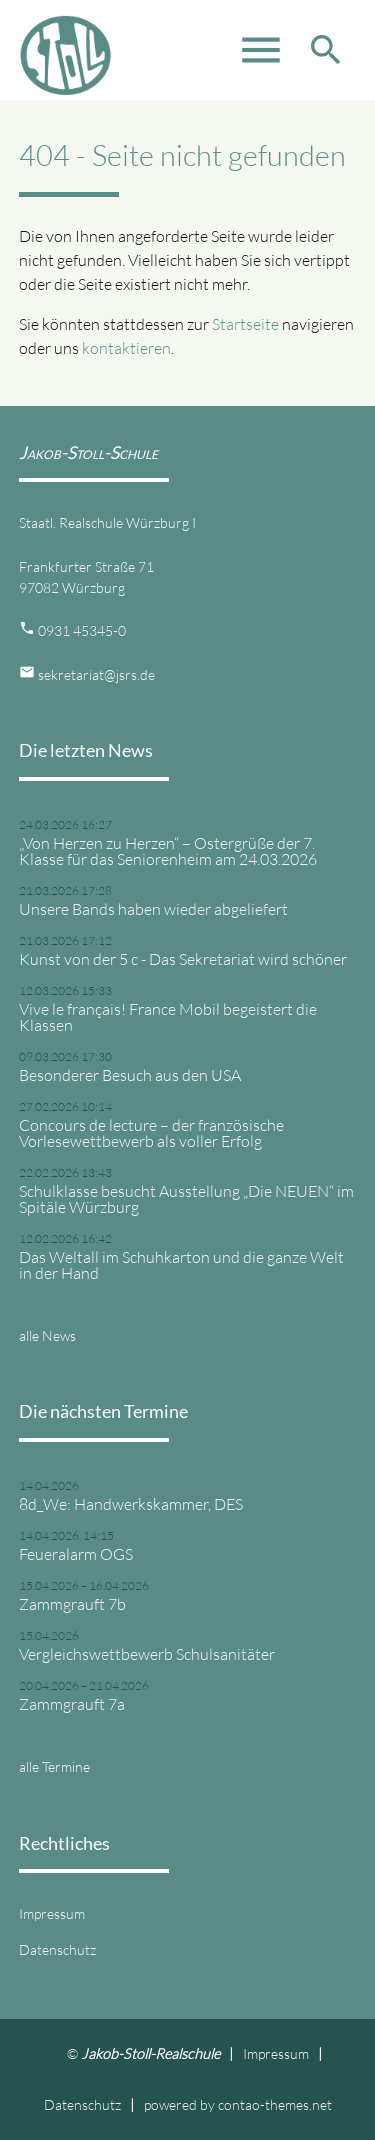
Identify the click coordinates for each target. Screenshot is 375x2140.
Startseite (245, 324)
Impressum (52, 1913)
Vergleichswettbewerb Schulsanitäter (147, 1654)
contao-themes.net (275, 2104)
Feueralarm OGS (76, 1554)
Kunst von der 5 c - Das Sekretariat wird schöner (183, 959)
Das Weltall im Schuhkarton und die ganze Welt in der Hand (181, 1265)
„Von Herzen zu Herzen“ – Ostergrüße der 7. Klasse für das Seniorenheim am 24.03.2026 (168, 851)
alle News (47, 1335)
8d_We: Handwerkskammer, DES (131, 1504)
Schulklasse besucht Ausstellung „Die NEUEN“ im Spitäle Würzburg (186, 1199)
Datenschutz (57, 1949)
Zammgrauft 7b (72, 1604)
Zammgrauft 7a (72, 1704)
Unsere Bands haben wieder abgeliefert (153, 909)
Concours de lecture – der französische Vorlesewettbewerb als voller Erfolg (151, 1133)
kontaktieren (126, 348)
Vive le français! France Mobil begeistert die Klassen (168, 1017)
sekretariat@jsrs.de (96, 674)
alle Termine (54, 1766)
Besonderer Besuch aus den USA (130, 1075)
